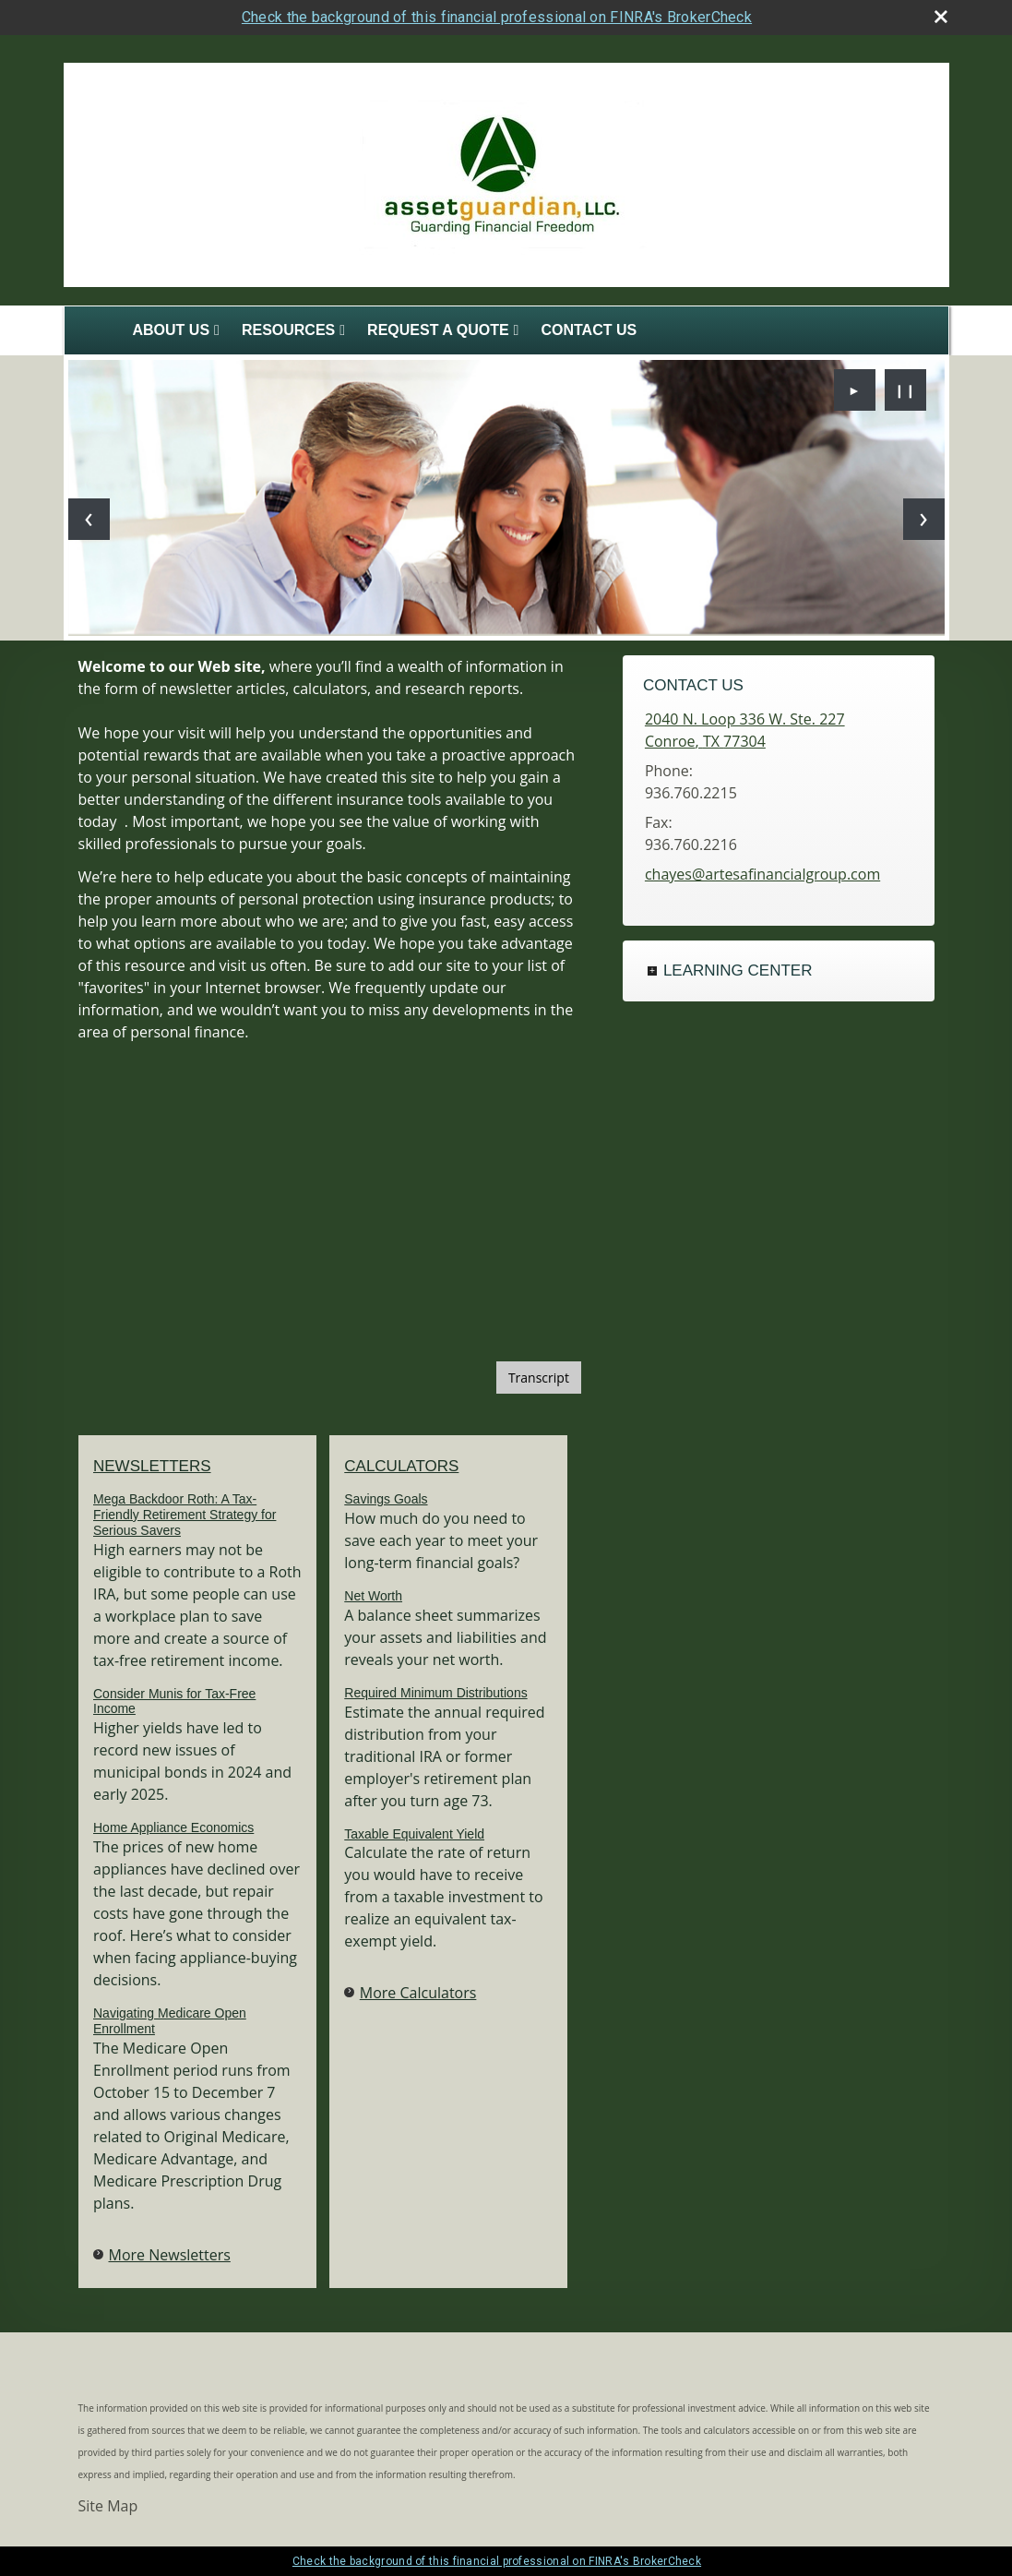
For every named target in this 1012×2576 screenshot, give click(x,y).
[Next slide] (924, 519)
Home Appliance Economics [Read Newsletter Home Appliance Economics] (173, 1827)
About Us (171, 330)
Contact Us (589, 330)
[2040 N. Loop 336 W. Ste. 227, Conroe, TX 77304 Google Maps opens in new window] (745, 730)
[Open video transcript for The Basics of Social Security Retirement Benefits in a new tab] (538, 1377)
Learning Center (738, 970)
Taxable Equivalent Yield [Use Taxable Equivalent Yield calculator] (414, 1834)
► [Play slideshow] (854, 390)
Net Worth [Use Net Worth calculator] (373, 1595)
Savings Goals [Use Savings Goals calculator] (385, 1499)
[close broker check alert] (941, 16)
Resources (288, 330)
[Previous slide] (89, 519)
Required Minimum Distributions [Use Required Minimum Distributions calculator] (435, 1692)
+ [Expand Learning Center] (652, 971)
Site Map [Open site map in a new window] (108, 2506)
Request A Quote (438, 330)
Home (95, 330)
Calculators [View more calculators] (401, 1466)
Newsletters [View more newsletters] (152, 1466)
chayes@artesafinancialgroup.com (762, 874)
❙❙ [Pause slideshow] (905, 390)
